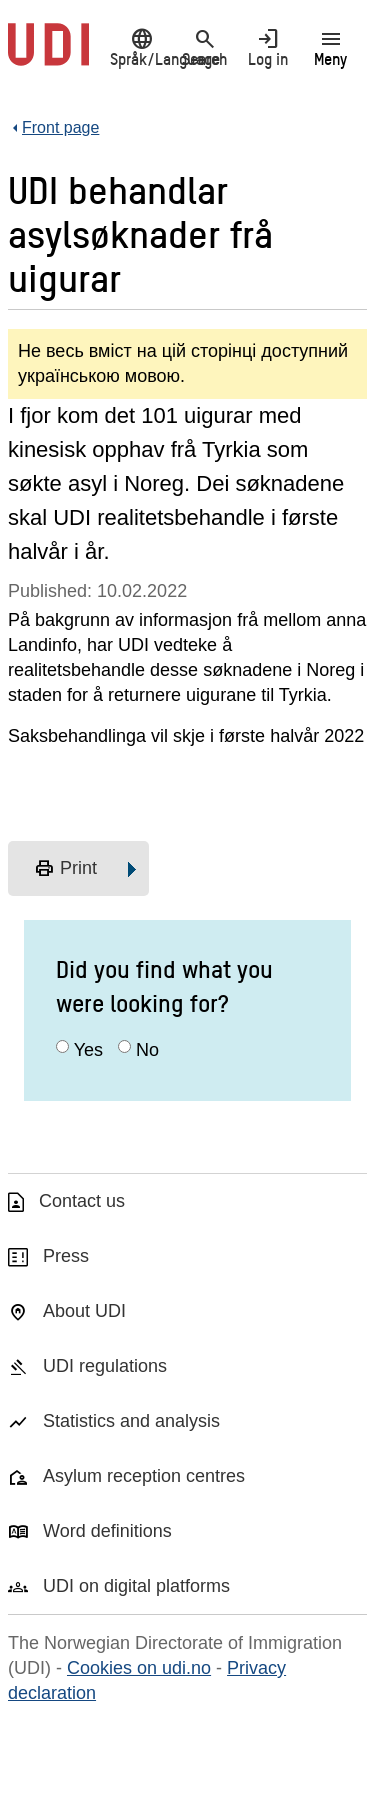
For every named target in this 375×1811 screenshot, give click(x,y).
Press (66, 1256)
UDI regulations (105, 1366)
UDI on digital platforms (136, 1586)
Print (65, 869)
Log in (267, 47)
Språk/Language (141, 47)
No (147, 1050)
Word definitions (107, 1531)
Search (204, 47)
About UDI (84, 1311)
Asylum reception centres (144, 1476)
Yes (88, 1050)
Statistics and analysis (131, 1421)
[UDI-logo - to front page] (48, 55)
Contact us (82, 1201)
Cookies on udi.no (139, 1668)
